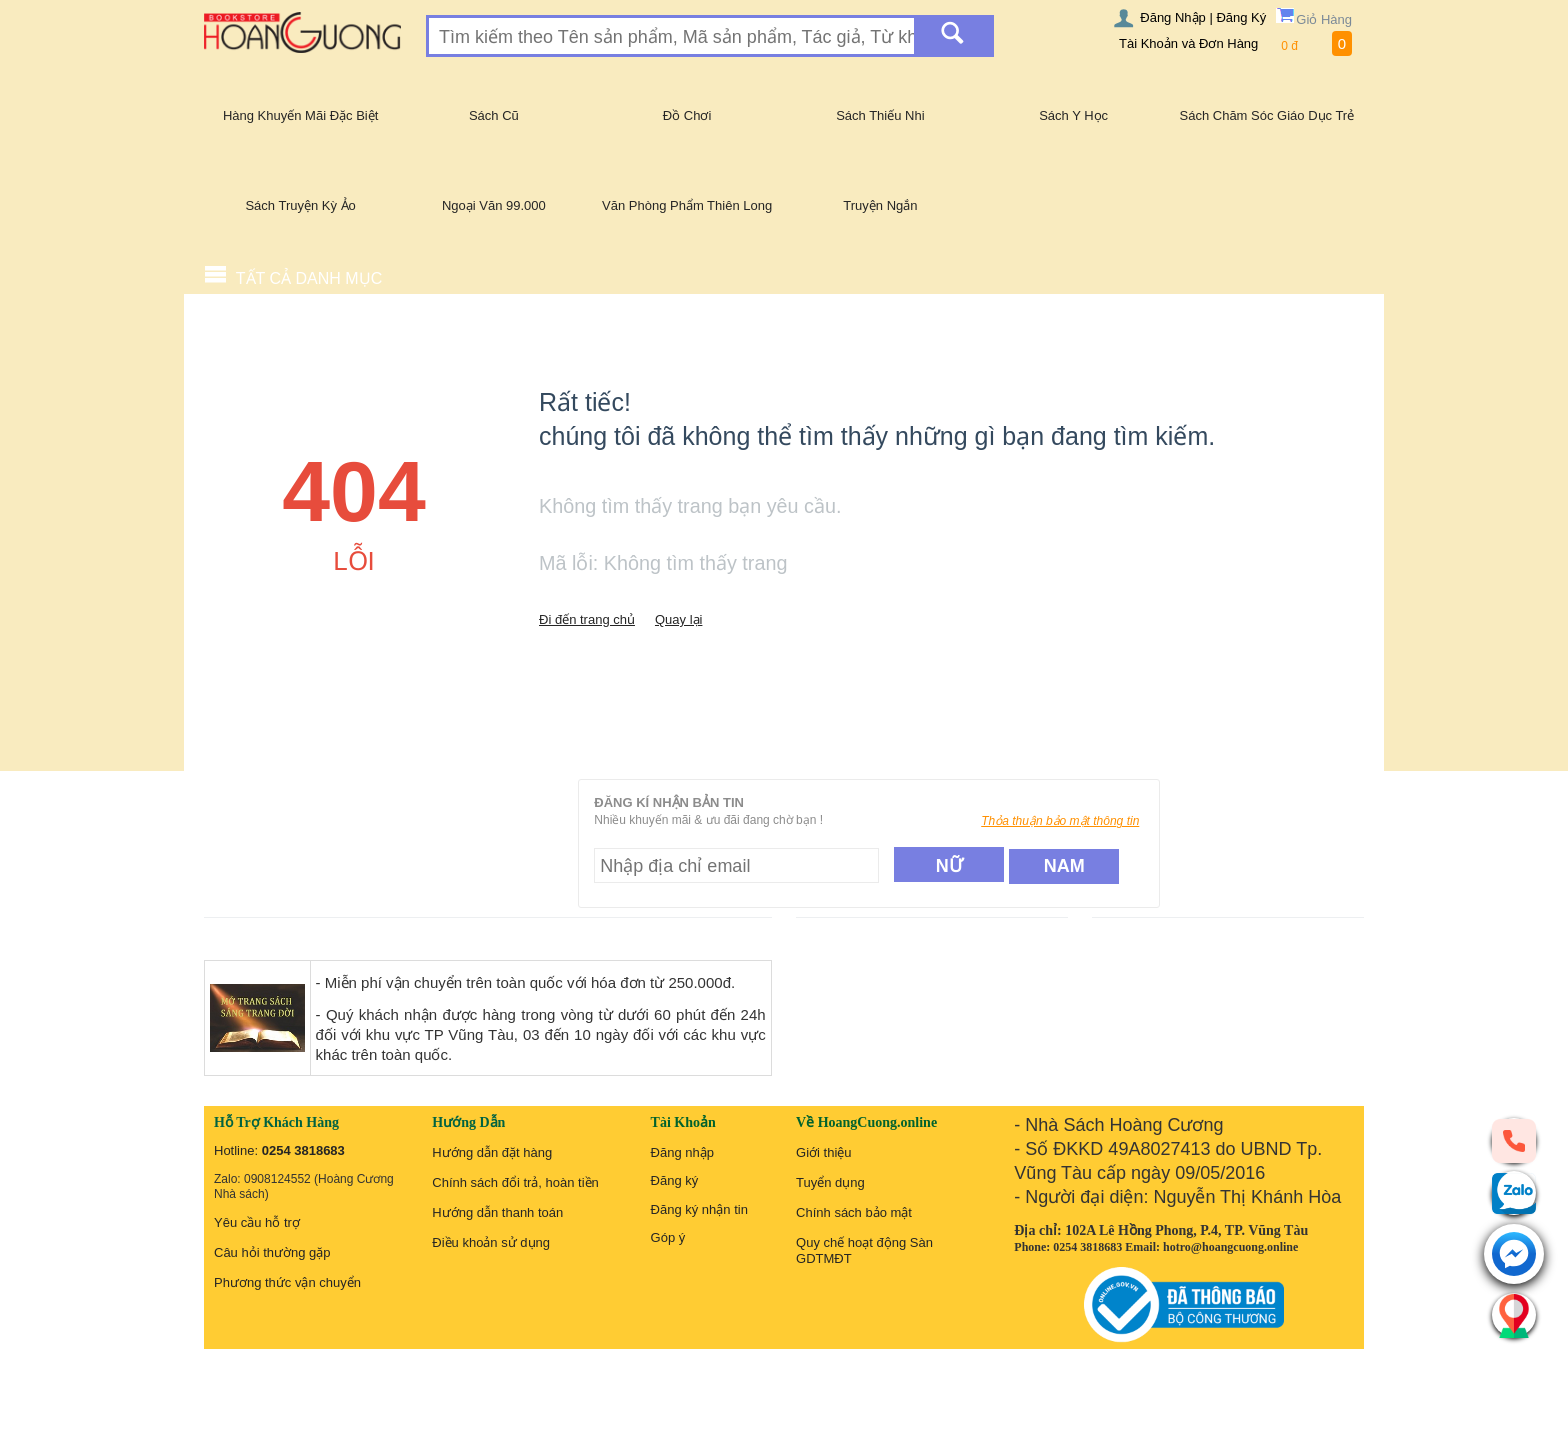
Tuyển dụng (830, 1182)
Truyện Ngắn (880, 205)
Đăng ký (675, 1180)
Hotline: (279, 1150)
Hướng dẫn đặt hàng (492, 1152)
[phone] (1514, 1140)
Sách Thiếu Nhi (880, 115)
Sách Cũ (494, 115)
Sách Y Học (1073, 115)
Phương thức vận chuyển (287, 1282)
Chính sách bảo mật (854, 1212)
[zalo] (1514, 1193)
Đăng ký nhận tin (699, 1209)
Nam (1064, 866)
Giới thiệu (823, 1152)
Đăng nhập (682, 1152)
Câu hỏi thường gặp (272, 1252)
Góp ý (668, 1237)
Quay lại (678, 619)
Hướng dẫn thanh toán (497, 1212)
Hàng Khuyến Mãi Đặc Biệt (300, 115)
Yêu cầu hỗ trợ (257, 1222)
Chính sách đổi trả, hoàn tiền (515, 1182)
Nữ (949, 866)
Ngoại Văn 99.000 (494, 205)
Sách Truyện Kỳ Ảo (300, 205)
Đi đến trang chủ (587, 619)
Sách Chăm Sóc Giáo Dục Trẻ (1267, 115)
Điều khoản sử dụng (491, 1242)
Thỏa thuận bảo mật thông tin (1060, 821)
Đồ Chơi (687, 115)
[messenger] (1514, 1255)
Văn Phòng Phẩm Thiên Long (687, 205)
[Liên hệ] (1514, 1315)
